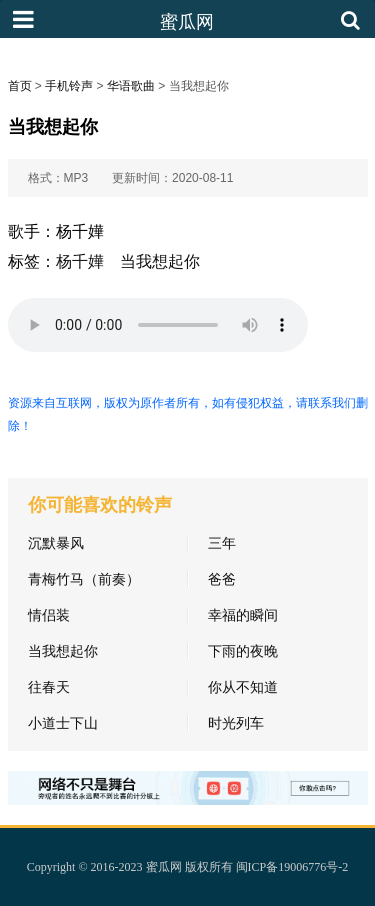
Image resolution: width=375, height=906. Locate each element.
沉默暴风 (56, 543)
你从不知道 (243, 687)
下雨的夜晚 (243, 651)
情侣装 (49, 615)
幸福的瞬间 (243, 615)
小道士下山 (63, 723)
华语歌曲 (131, 86)
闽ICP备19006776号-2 (292, 867)
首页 (20, 86)
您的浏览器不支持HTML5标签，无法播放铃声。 (158, 325)
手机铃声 (69, 86)
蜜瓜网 (164, 867)
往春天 (49, 687)
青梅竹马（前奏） (84, 579)
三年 (222, 543)
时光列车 (236, 723)
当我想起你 (160, 261)
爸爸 (222, 579)
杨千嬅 (80, 261)
